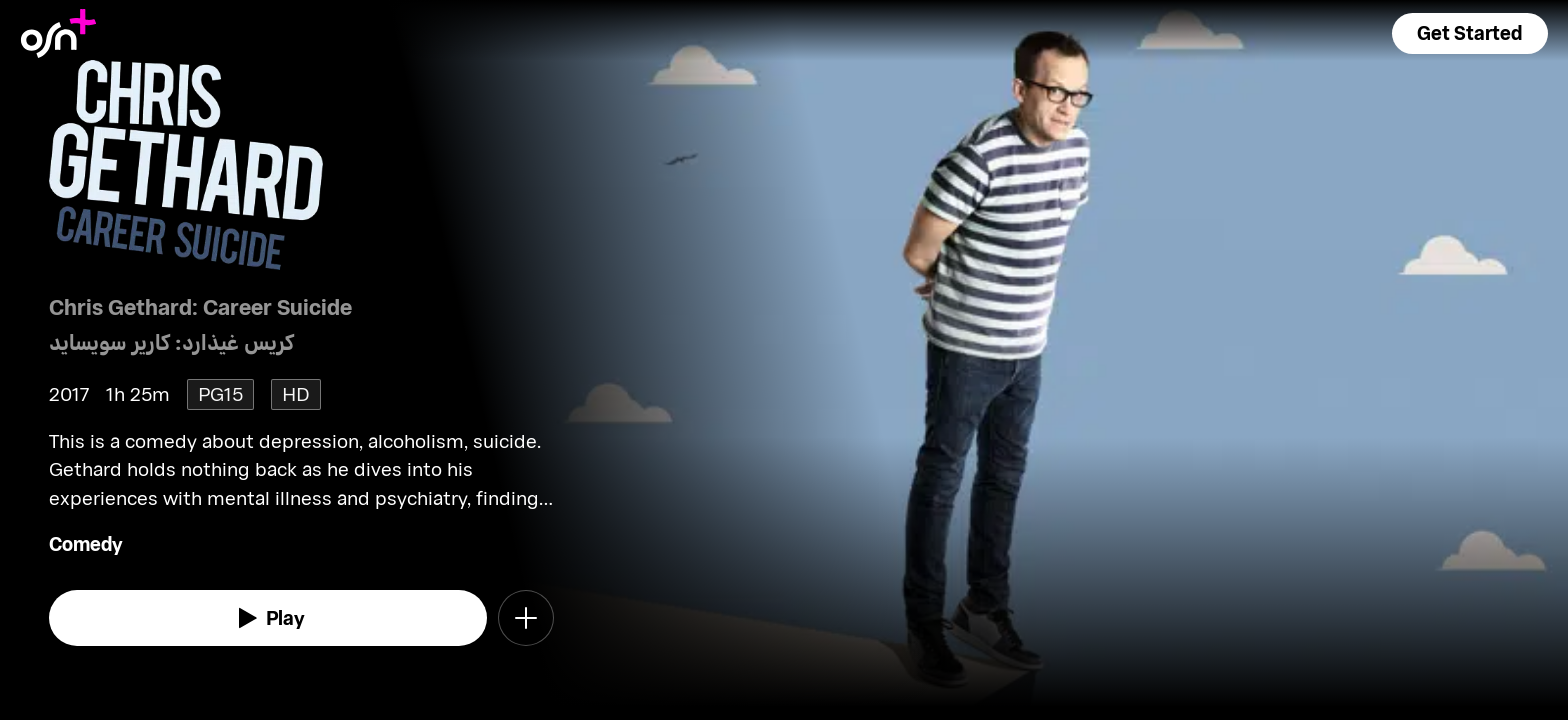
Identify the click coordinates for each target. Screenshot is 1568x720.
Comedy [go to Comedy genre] (86, 543)
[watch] (268, 618)
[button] (1470, 33)
